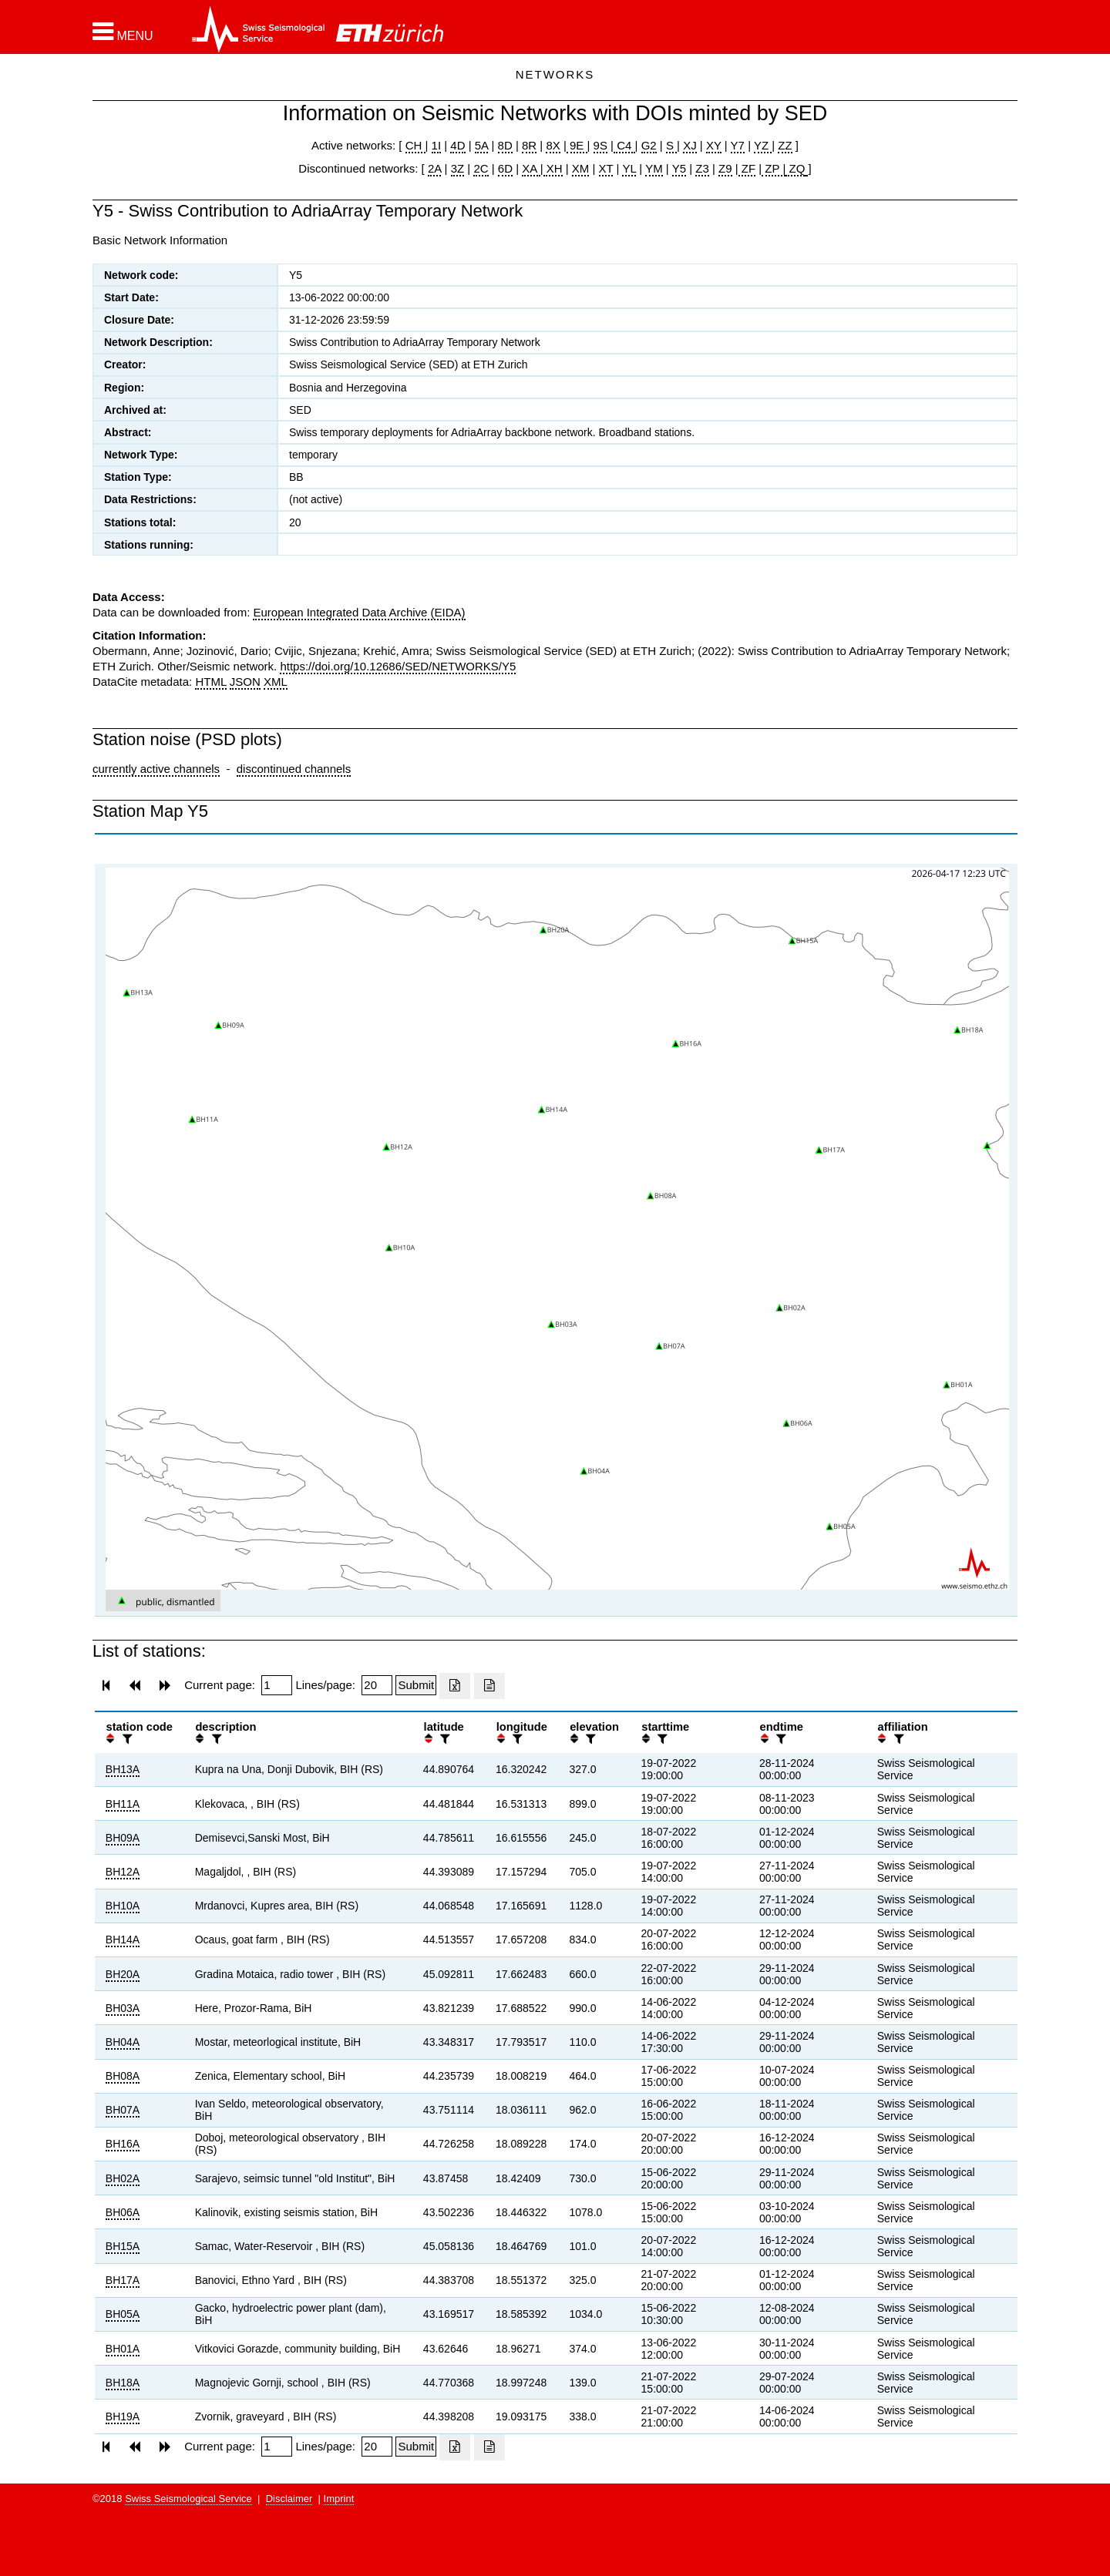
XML (276, 681)
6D (505, 168)
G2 (649, 145)
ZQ (795, 168)
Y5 (679, 168)
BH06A (123, 2212)
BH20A (123, 1974)
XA (531, 168)
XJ (690, 145)
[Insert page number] (276, 1685)
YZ (763, 145)
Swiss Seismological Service (188, 2498)
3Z (458, 168)
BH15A (123, 2246)
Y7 (738, 145)
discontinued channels (294, 768)
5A (482, 145)
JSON (245, 681)
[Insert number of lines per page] (377, 1685)
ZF (747, 168)
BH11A (123, 1804)
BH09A (123, 1838)
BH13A (123, 1769)
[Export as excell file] (454, 1686)
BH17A (123, 2280)
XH (553, 168)
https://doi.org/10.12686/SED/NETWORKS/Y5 (398, 666)
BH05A (123, 2314)
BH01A (123, 2349)
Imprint (339, 2498)
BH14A (123, 1939)
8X (553, 145)
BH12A (123, 1872)
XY (714, 145)
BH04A (123, 2042)
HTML (210, 681)
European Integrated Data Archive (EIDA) (359, 612)
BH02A (123, 2178)
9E (577, 145)
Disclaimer (289, 2498)
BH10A (123, 1905)
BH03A (123, 2008)
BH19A (123, 2416)
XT (606, 168)
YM (654, 168)
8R (529, 145)
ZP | (773, 168)
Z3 (702, 168)
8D (505, 145)
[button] (122, 31)
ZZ (785, 145)
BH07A (123, 2110)
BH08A (123, 2076)
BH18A (123, 2382)
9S (600, 145)
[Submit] (415, 1685)
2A (435, 168)
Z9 (725, 168)
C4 (624, 145)
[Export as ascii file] (489, 1686)
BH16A (123, 2144)
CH (415, 145)
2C (480, 168)
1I (437, 145)
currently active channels (156, 768)
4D (457, 145)
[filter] (126, 1738)
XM (581, 168)
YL (629, 168)
